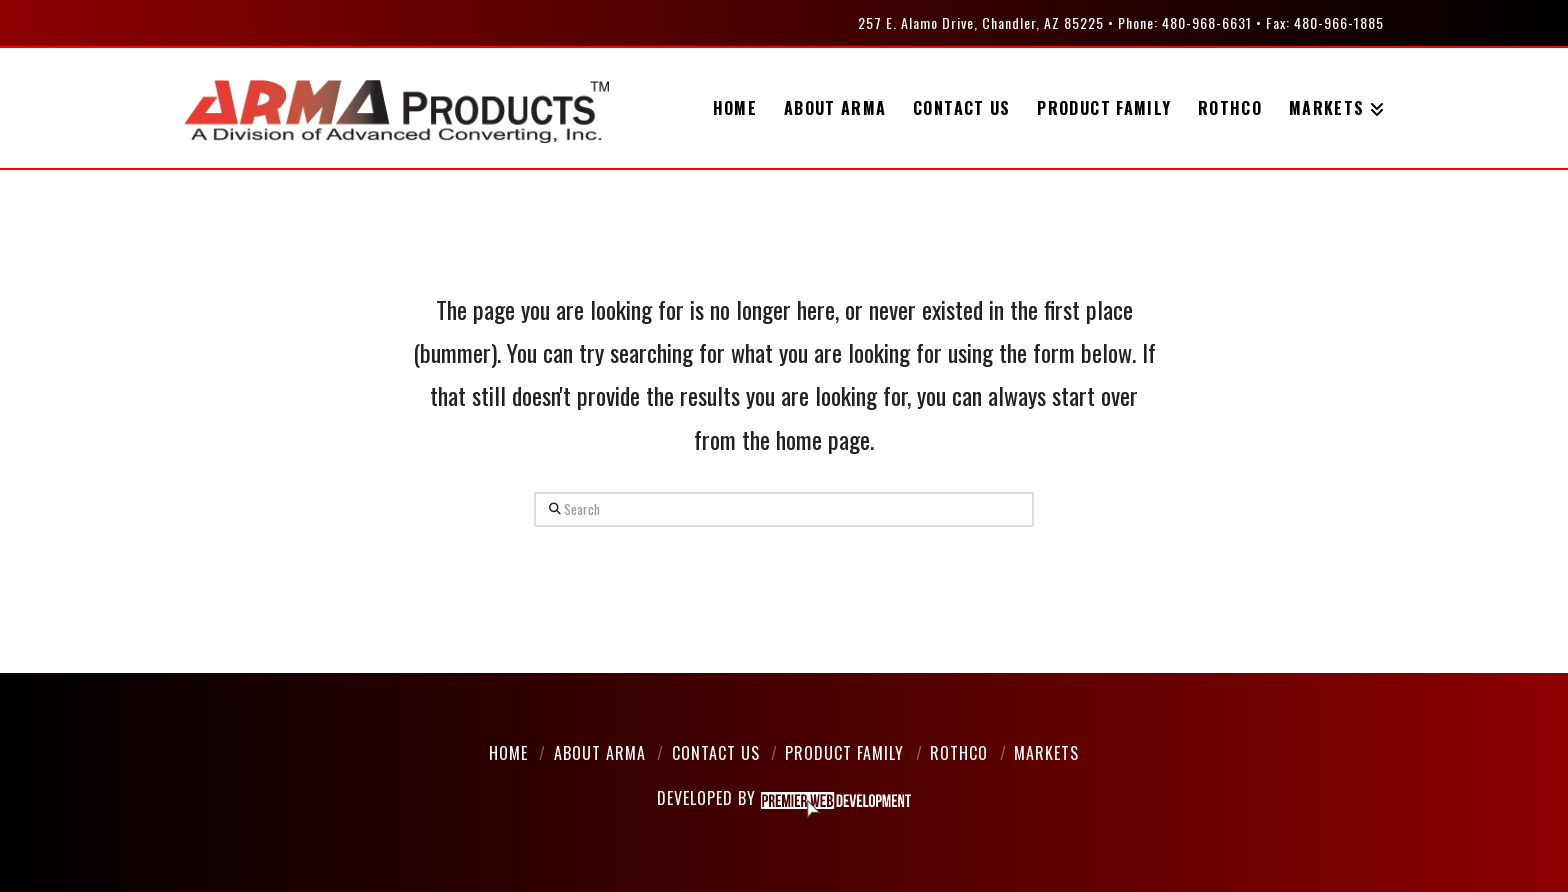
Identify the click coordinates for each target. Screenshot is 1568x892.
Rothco (959, 753)
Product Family (844, 753)
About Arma (600, 753)
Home (508, 753)
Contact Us (716, 753)
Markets (1046, 753)
